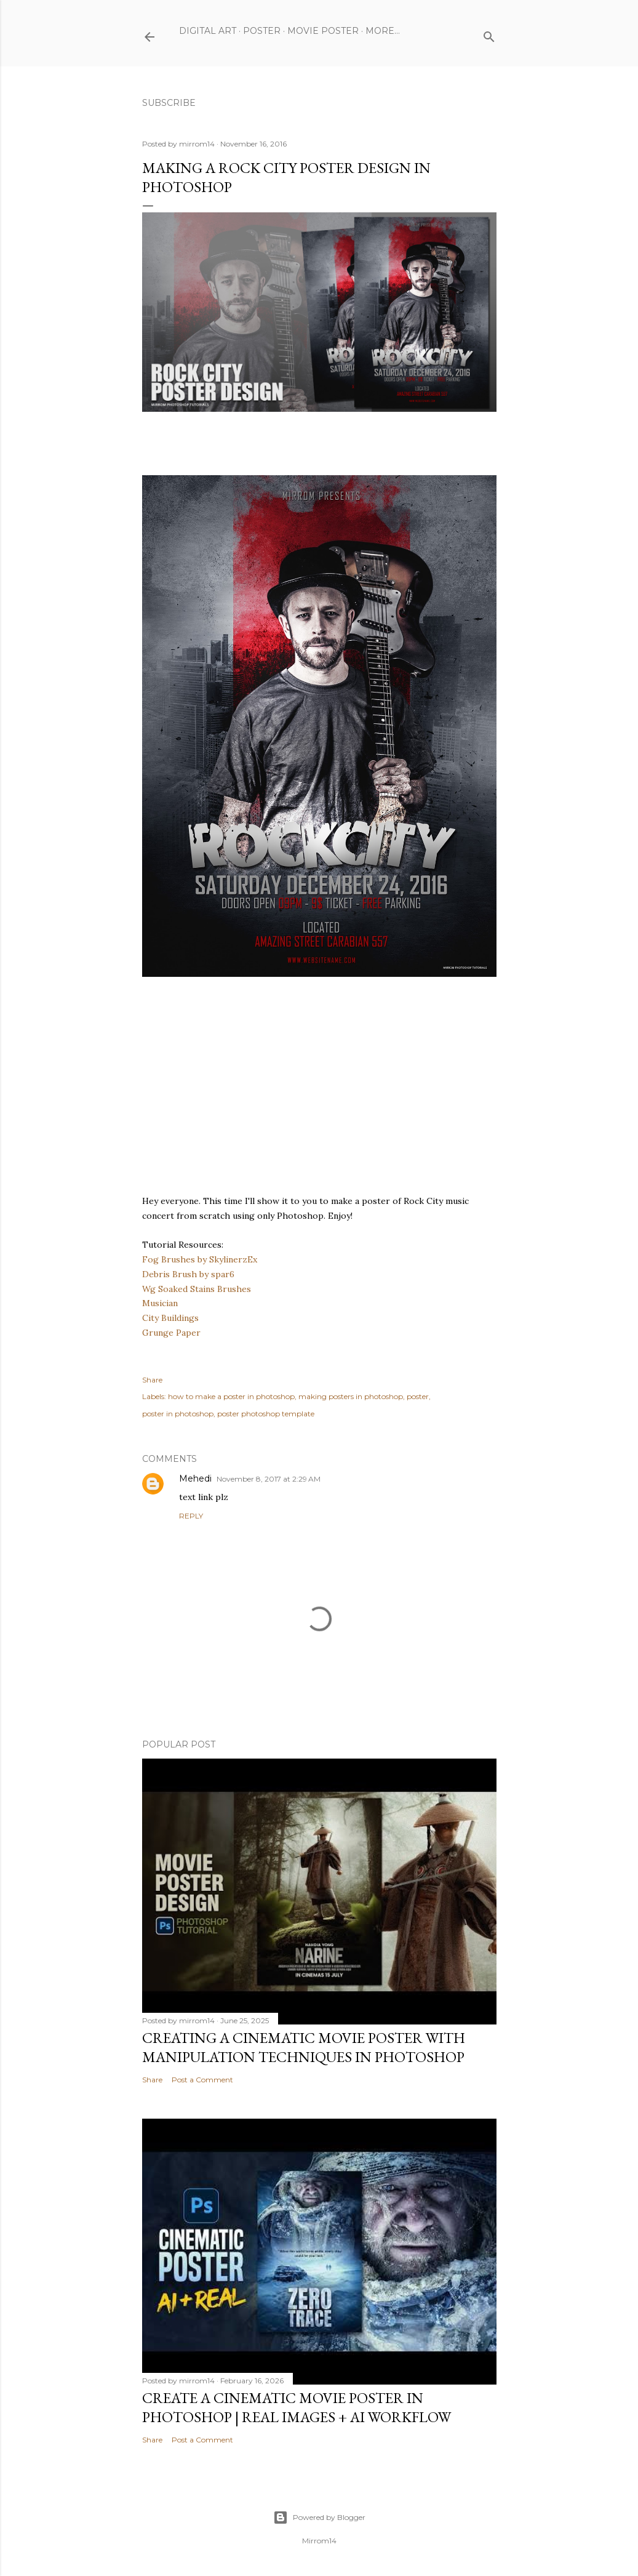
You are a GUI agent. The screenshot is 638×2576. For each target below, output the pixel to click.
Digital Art (207, 30)
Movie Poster (323, 30)
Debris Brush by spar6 (188, 1274)
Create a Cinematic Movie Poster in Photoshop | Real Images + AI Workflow (296, 2407)
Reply (191, 1515)
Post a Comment (202, 2079)
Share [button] (152, 1379)
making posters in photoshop (350, 1396)
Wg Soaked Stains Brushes (196, 1288)
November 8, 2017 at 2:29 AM (269, 1478)
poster (418, 1396)
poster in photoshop (177, 1413)
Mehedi (195, 1478)
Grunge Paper (171, 1332)
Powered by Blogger (319, 2517)
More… (382, 30)
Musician (160, 1303)
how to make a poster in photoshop (231, 1396)
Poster (262, 30)
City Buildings (170, 1317)
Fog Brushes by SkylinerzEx (199, 1259)
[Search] (489, 34)
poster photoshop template (265, 1413)
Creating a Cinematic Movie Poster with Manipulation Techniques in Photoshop (303, 2047)
